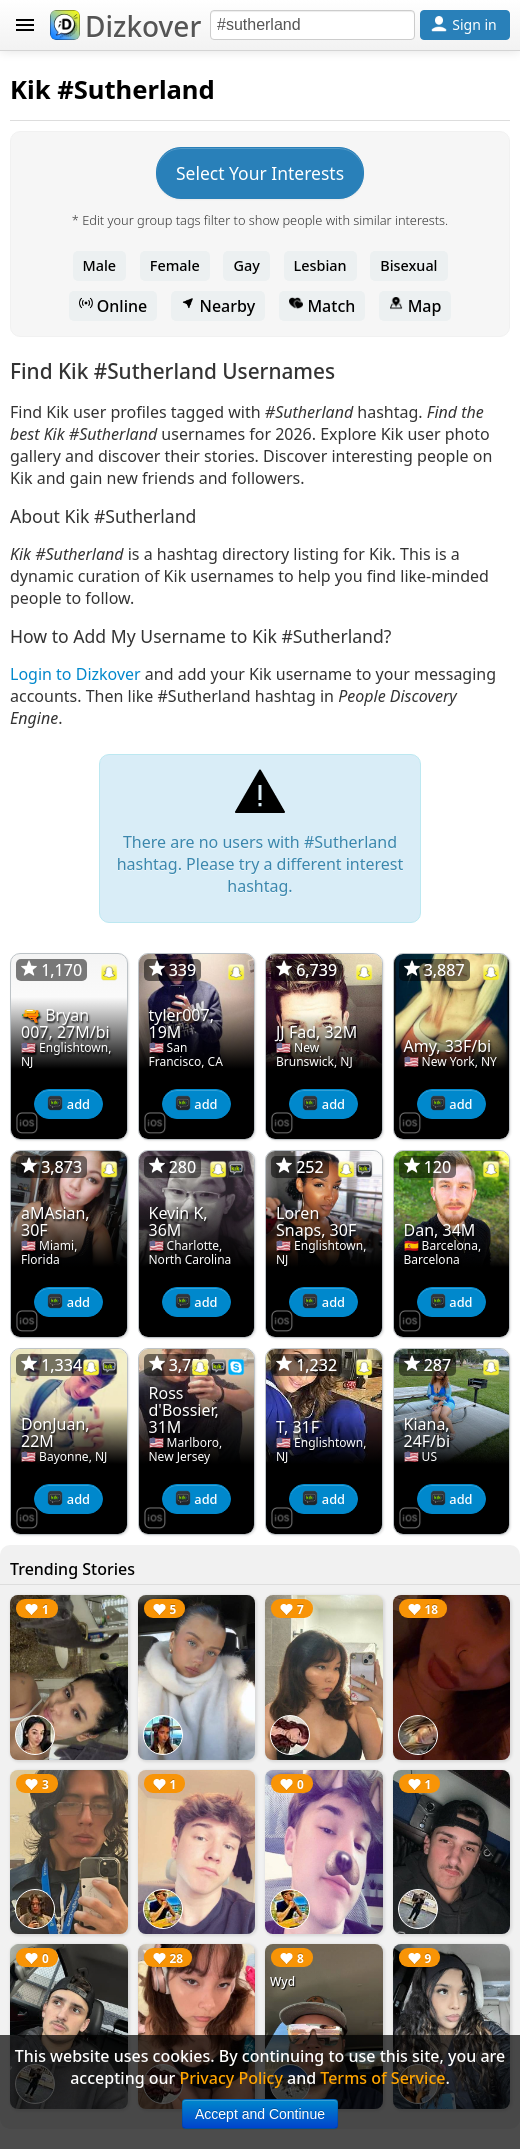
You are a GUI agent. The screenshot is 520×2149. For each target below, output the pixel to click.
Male (100, 265)
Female (175, 265)
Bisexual (408, 265)
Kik (30, 89)
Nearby (218, 306)
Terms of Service (382, 2078)
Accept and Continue (260, 2114)
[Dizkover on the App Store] (27, 1121)
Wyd (282, 1981)
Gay (246, 265)
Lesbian (320, 265)
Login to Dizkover (75, 674)
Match (322, 306)
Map (415, 306)
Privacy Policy (230, 2078)
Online (113, 306)
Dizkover (125, 26)
